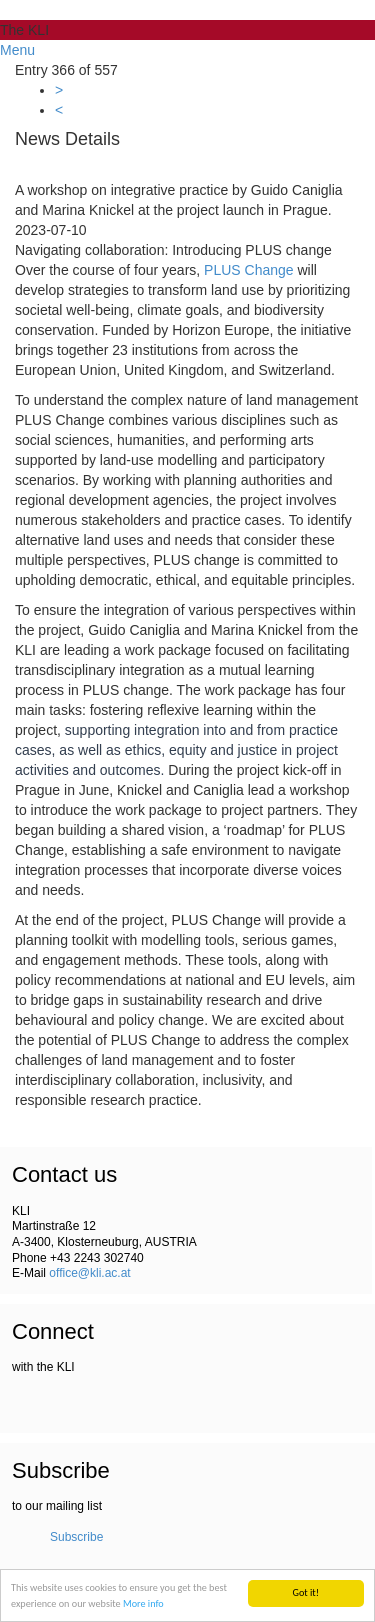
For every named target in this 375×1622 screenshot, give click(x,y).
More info (143, 1603)
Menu (17, 50)
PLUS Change (249, 270)
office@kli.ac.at (89, 1273)
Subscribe (76, 1537)
